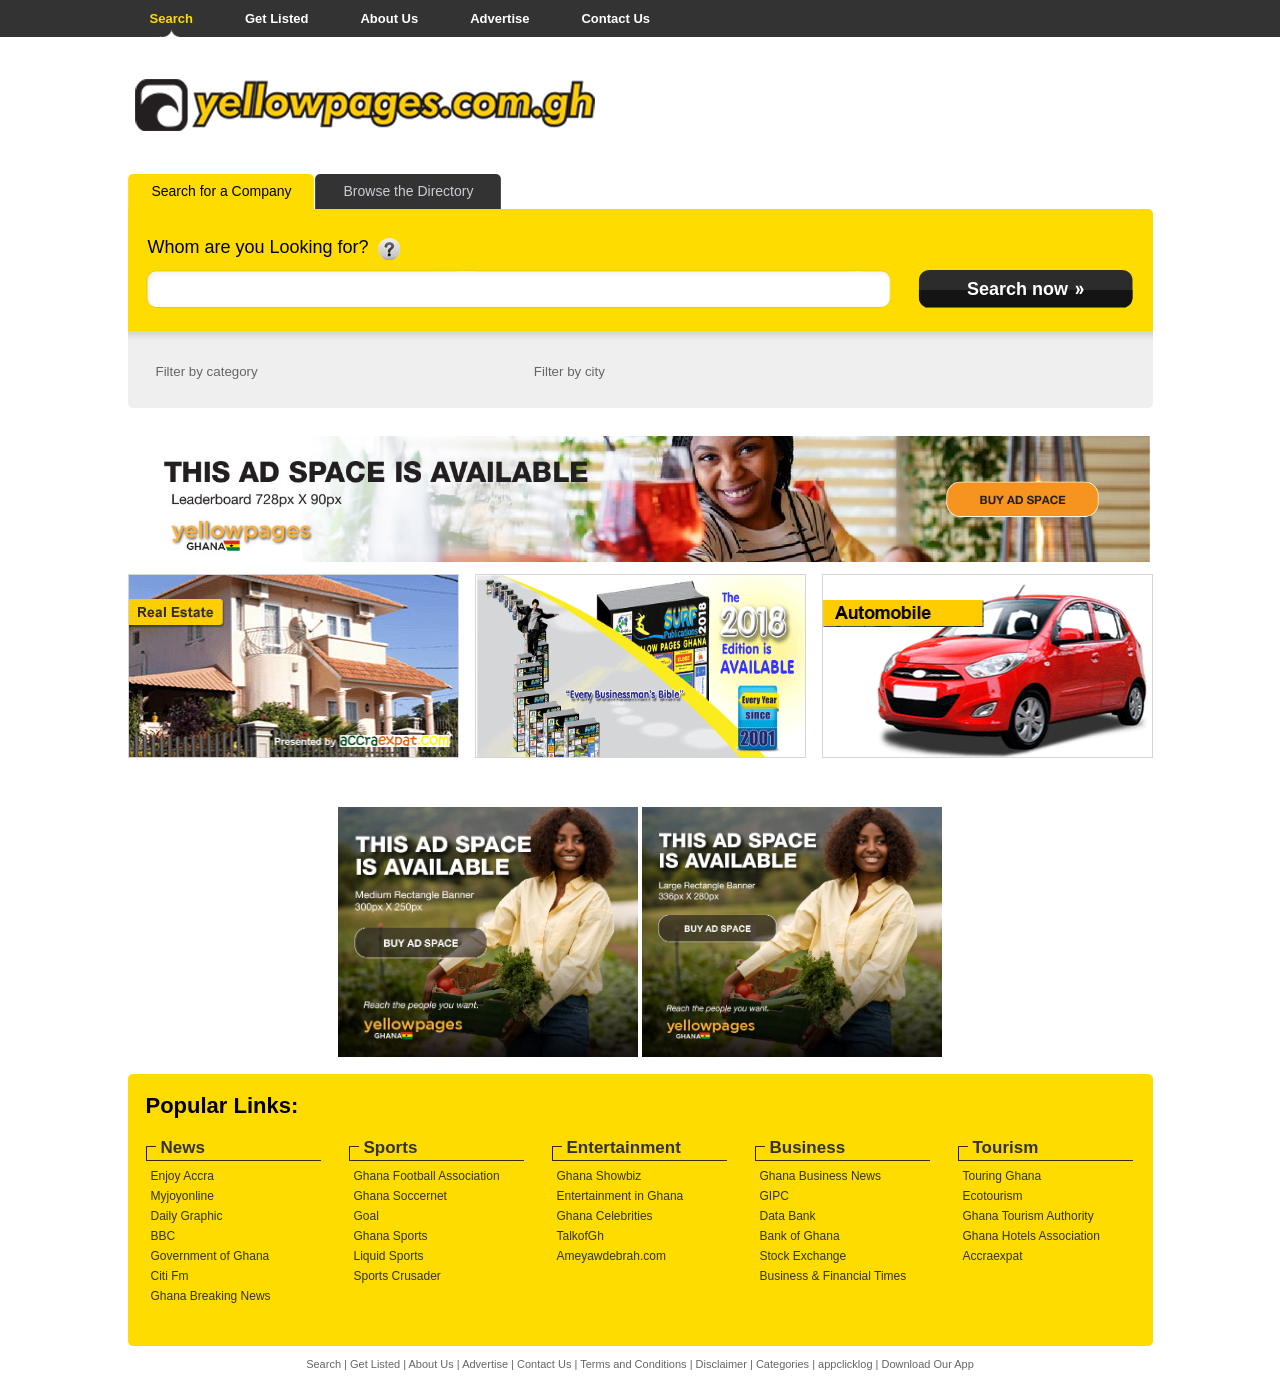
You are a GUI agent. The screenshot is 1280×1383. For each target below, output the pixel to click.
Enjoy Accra (182, 1176)
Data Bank (788, 1216)
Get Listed (277, 18)
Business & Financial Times (833, 1276)
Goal (366, 1216)
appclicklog (845, 1364)
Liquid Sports (389, 1256)
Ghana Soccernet (400, 1196)
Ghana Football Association (427, 1176)
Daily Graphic (187, 1216)
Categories (782, 1364)
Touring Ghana (1002, 1176)
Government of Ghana (210, 1256)
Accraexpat (993, 1256)
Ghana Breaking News (211, 1296)
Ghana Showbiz (599, 1176)
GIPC (774, 1196)
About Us (389, 18)
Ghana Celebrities (605, 1216)
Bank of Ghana (800, 1236)
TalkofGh (580, 1236)
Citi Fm (170, 1276)
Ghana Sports (391, 1236)
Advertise (499, 18)
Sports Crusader (397, 1276)
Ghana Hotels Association (1031, 1236)
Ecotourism (993, 1196)
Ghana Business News (820, 1176)
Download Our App (927, 1364)
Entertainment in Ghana (620, 1196)
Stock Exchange (803, 1256)
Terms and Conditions (633, 1364)
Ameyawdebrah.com (611, 1256)
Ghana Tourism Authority (1028, 1216)
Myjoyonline (182, 1196)
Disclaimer (721, 1364)
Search (171, 18)
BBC (163, 1236)
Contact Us (615, 18)
